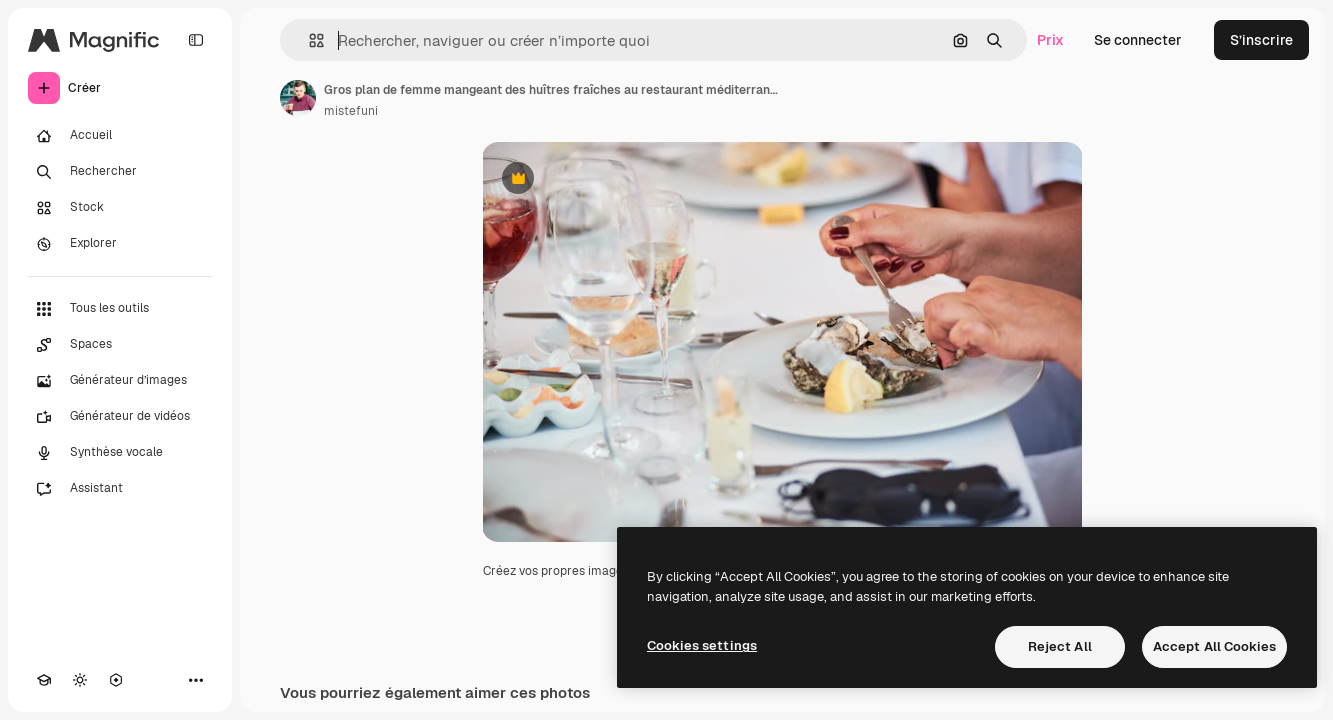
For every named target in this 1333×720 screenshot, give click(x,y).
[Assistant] (120, 489)
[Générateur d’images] (120, 381)
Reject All (1060, 646)
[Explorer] (120, 244)
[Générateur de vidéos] (120, 417)
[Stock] (120, 208)
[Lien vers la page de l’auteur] (298, 98)
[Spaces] (120, 345)
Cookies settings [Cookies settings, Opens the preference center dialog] (702, 645)
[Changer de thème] (80, 680)
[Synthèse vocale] (120, 453)
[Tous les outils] (120, 309)
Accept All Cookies (1214, 646)
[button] (308, 40)
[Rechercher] (120, 172)
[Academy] (44, 680)
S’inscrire (1261, 40)
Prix (1050, 40)
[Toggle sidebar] (196, 40)
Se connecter (1138, 40)
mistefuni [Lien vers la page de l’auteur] (351, 111)
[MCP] (116, 680)
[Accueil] (120, 136)
